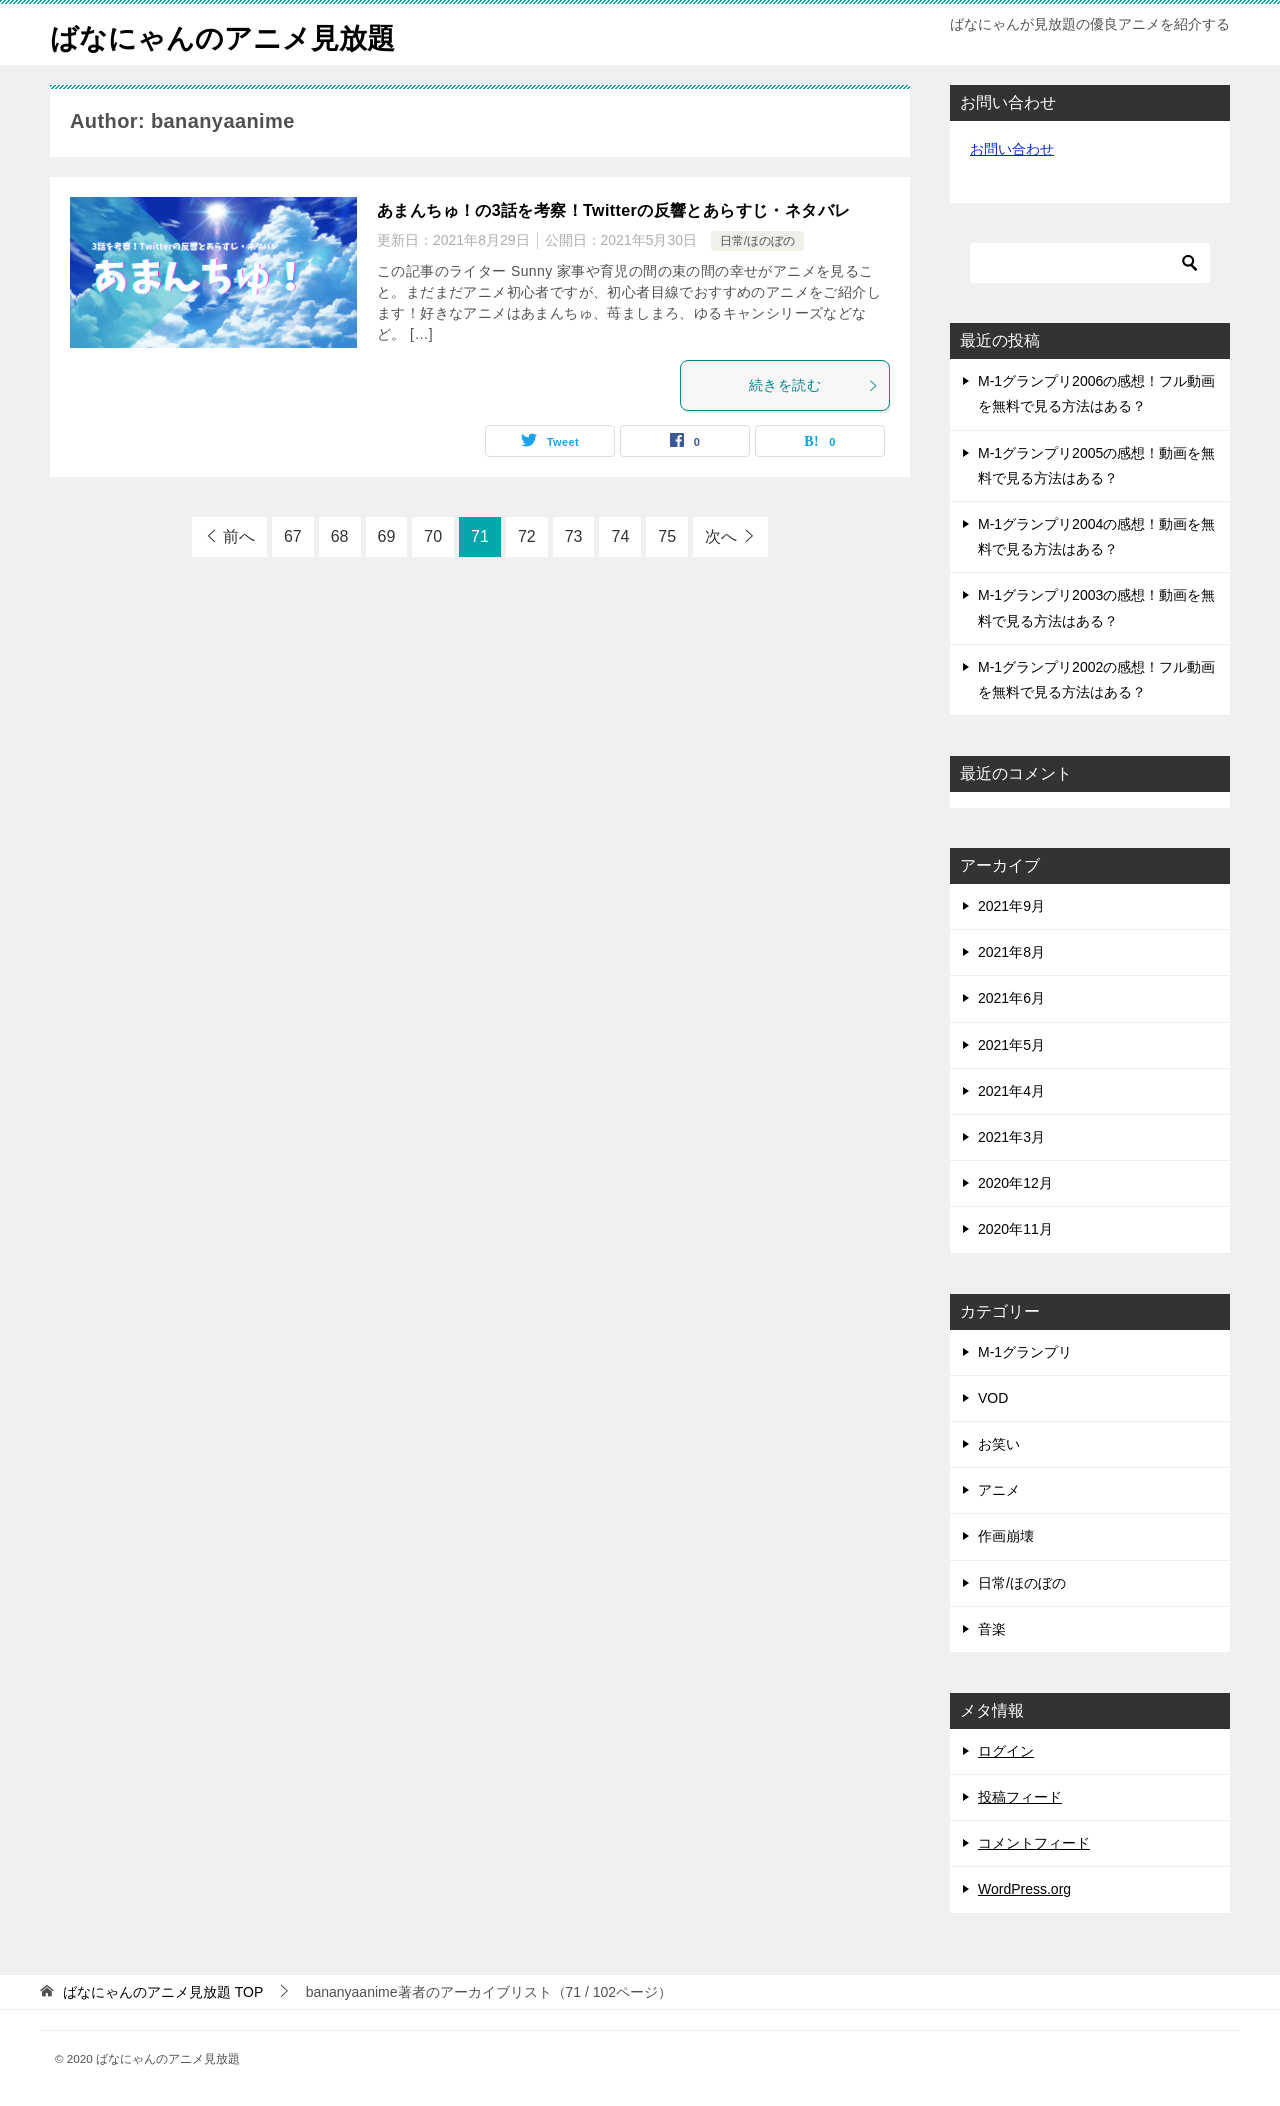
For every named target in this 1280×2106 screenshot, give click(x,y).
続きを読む (814, 385)
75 (667, 536)
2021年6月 (1011, 998)
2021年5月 (1011, 1045)
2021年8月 (1011, 952)
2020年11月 (1015, 1229)
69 (387, 536)
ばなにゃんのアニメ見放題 (234, 34)
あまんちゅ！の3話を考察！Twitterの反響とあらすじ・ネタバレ (613, 210)
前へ (239, 536)
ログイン (1006, 1751)
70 (433, 536)
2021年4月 (1011, 1091)
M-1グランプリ (1025, 1352)
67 (293, 536)
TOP (163, 1992)
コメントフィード (1034, 1843)
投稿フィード (1020, 1797)
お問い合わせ (1012, 149)
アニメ (999, 1490)
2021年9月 (1011, 906)
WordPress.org (1024, 1889)
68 (340, 536)
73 (574, 536)
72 (527, 536)
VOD (993, 1398)
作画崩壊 (1006, 1536)
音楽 (992, 1629)
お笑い (999, 1444)
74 (620, 536)
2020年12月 (1015, 1183)
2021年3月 (1011, 1137)
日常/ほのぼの (757, 241)
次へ (721, 536)
